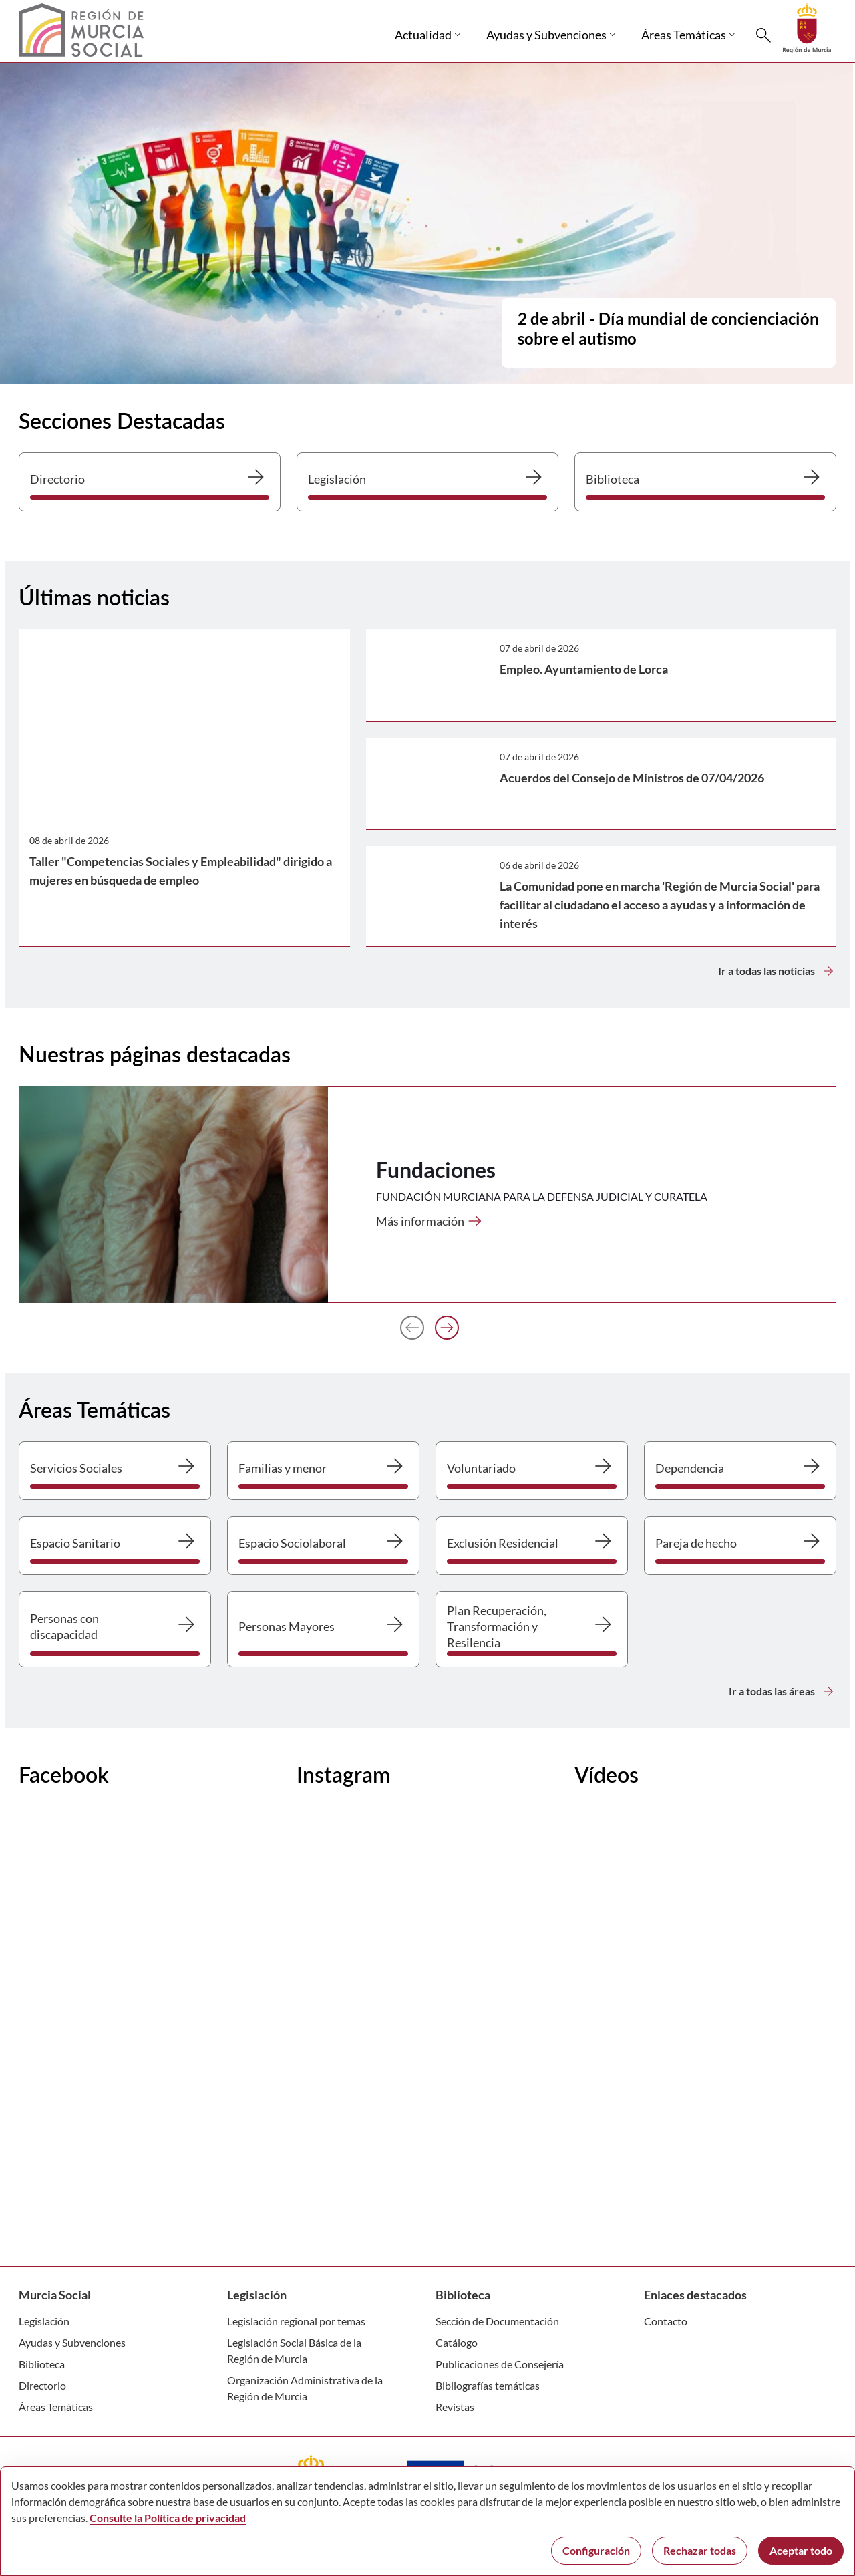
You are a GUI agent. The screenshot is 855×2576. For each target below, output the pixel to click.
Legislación (44, 2321)
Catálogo (457, 2342)
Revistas (455, 2406)
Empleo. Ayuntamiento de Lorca (584, 669)
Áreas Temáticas (56, 2406)
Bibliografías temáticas (488, 2385)
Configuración (596, 2550)
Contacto (665, 2321)
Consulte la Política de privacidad (168, 2517)
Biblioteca (42, 2363)
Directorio (42, 2385)
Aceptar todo (801, 2550)
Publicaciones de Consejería (500, 2363)
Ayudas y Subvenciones (72, 2342)
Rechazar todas (699, 2550)
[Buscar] (763, 35)
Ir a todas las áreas (782, 1691)
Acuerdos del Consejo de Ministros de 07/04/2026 (632, 777)
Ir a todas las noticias (777, 971)
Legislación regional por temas (296, 2321)
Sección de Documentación (497, 2321)
